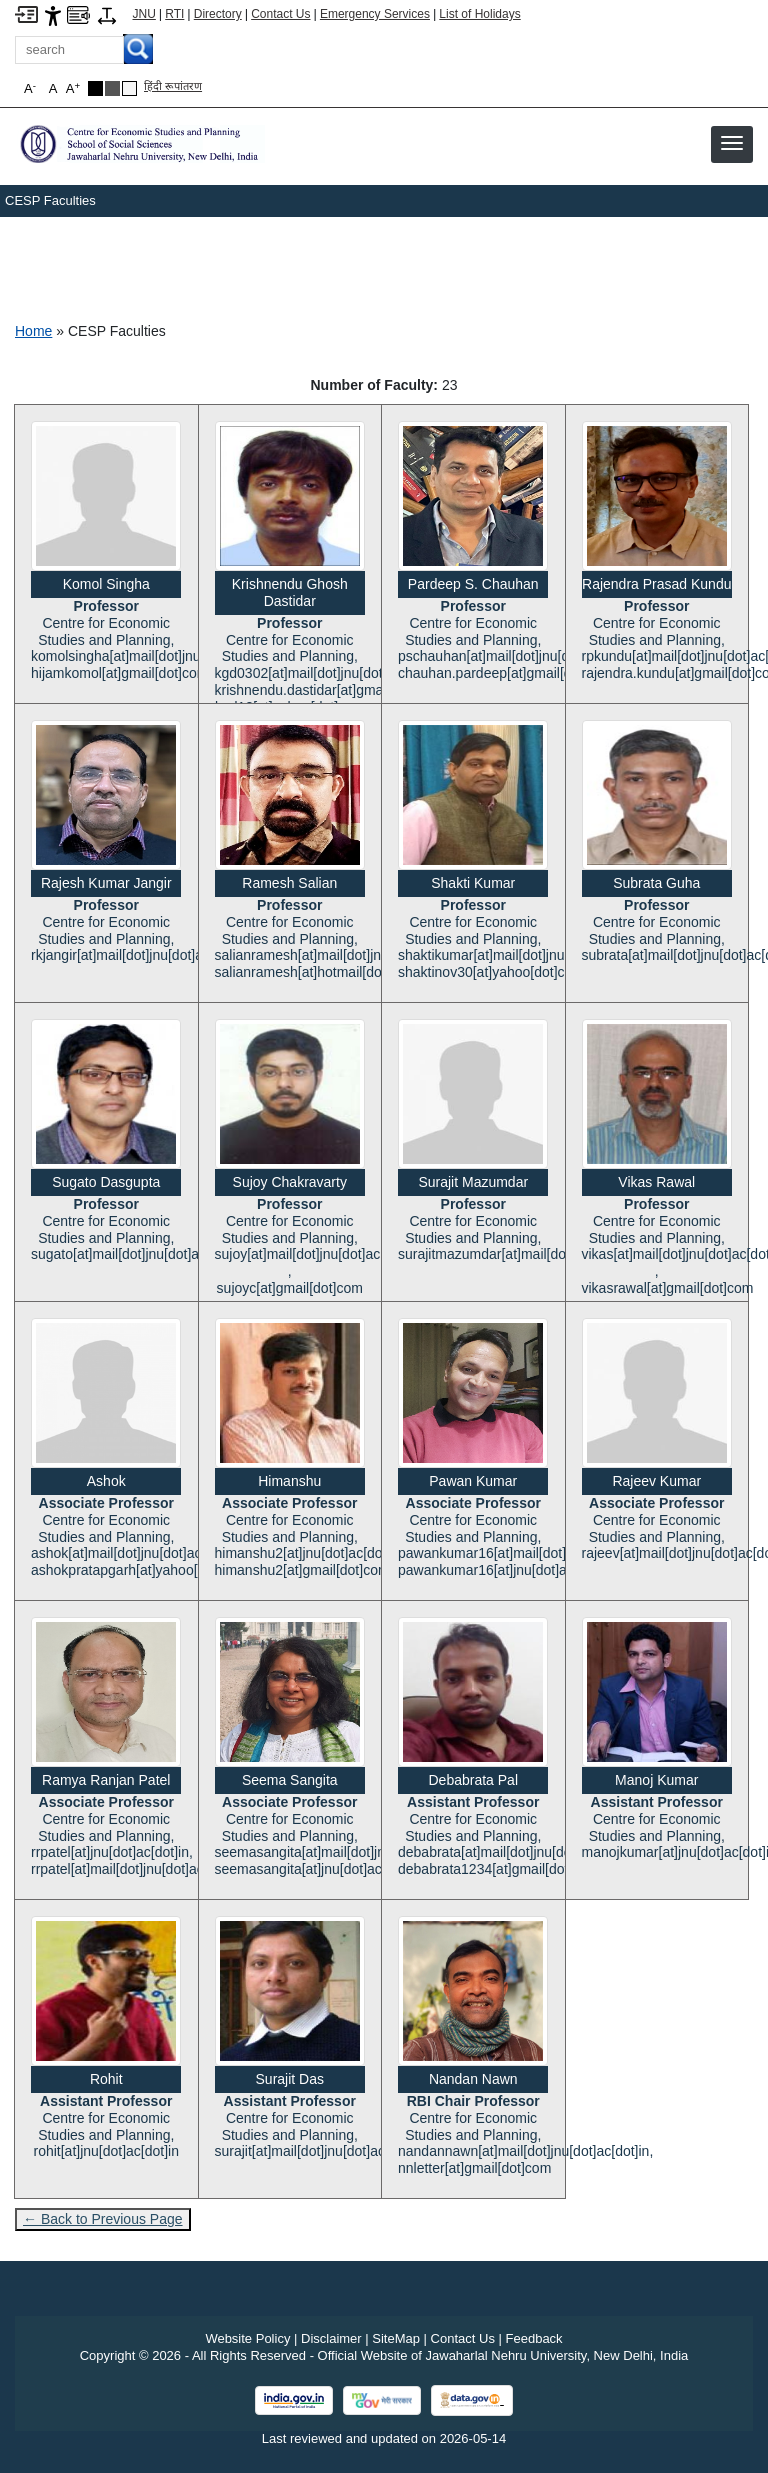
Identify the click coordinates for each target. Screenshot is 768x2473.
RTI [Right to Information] (174, 14)
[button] (732, 143)
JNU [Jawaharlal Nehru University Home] (144, 14)
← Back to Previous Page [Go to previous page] (103, 2219)
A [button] (73, 88)
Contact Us (280, 14)
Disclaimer (331, 2338)
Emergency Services (375, 14)
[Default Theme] (129, 88)
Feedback (534, 2338)
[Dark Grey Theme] (112, 88)
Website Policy (247, 2338)
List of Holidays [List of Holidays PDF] (479, 14)
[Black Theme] (95, 88)
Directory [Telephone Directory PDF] (218, 14)
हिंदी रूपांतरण (173, 86)
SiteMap (396, 2338)
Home (33, 331)
